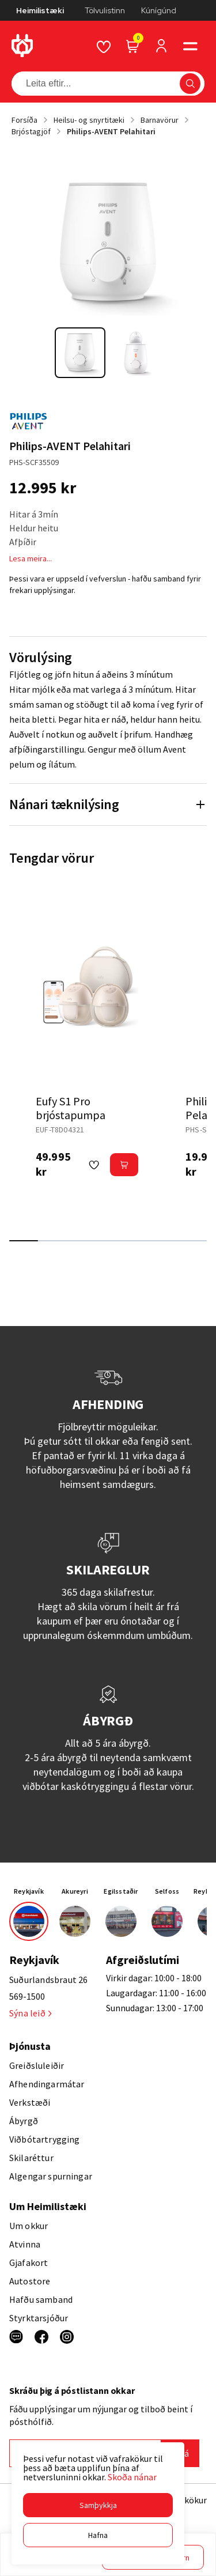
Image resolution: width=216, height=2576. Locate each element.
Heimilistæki (40, 10)
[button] (98, 2505)
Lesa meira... (30, 558)
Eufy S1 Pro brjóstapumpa (70, 1108)
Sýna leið (30, 2013)
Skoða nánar (132, 2477)
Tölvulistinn (105, 10)
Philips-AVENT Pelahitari (111, 131)
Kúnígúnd (158, 10)
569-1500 (27, 1996)
